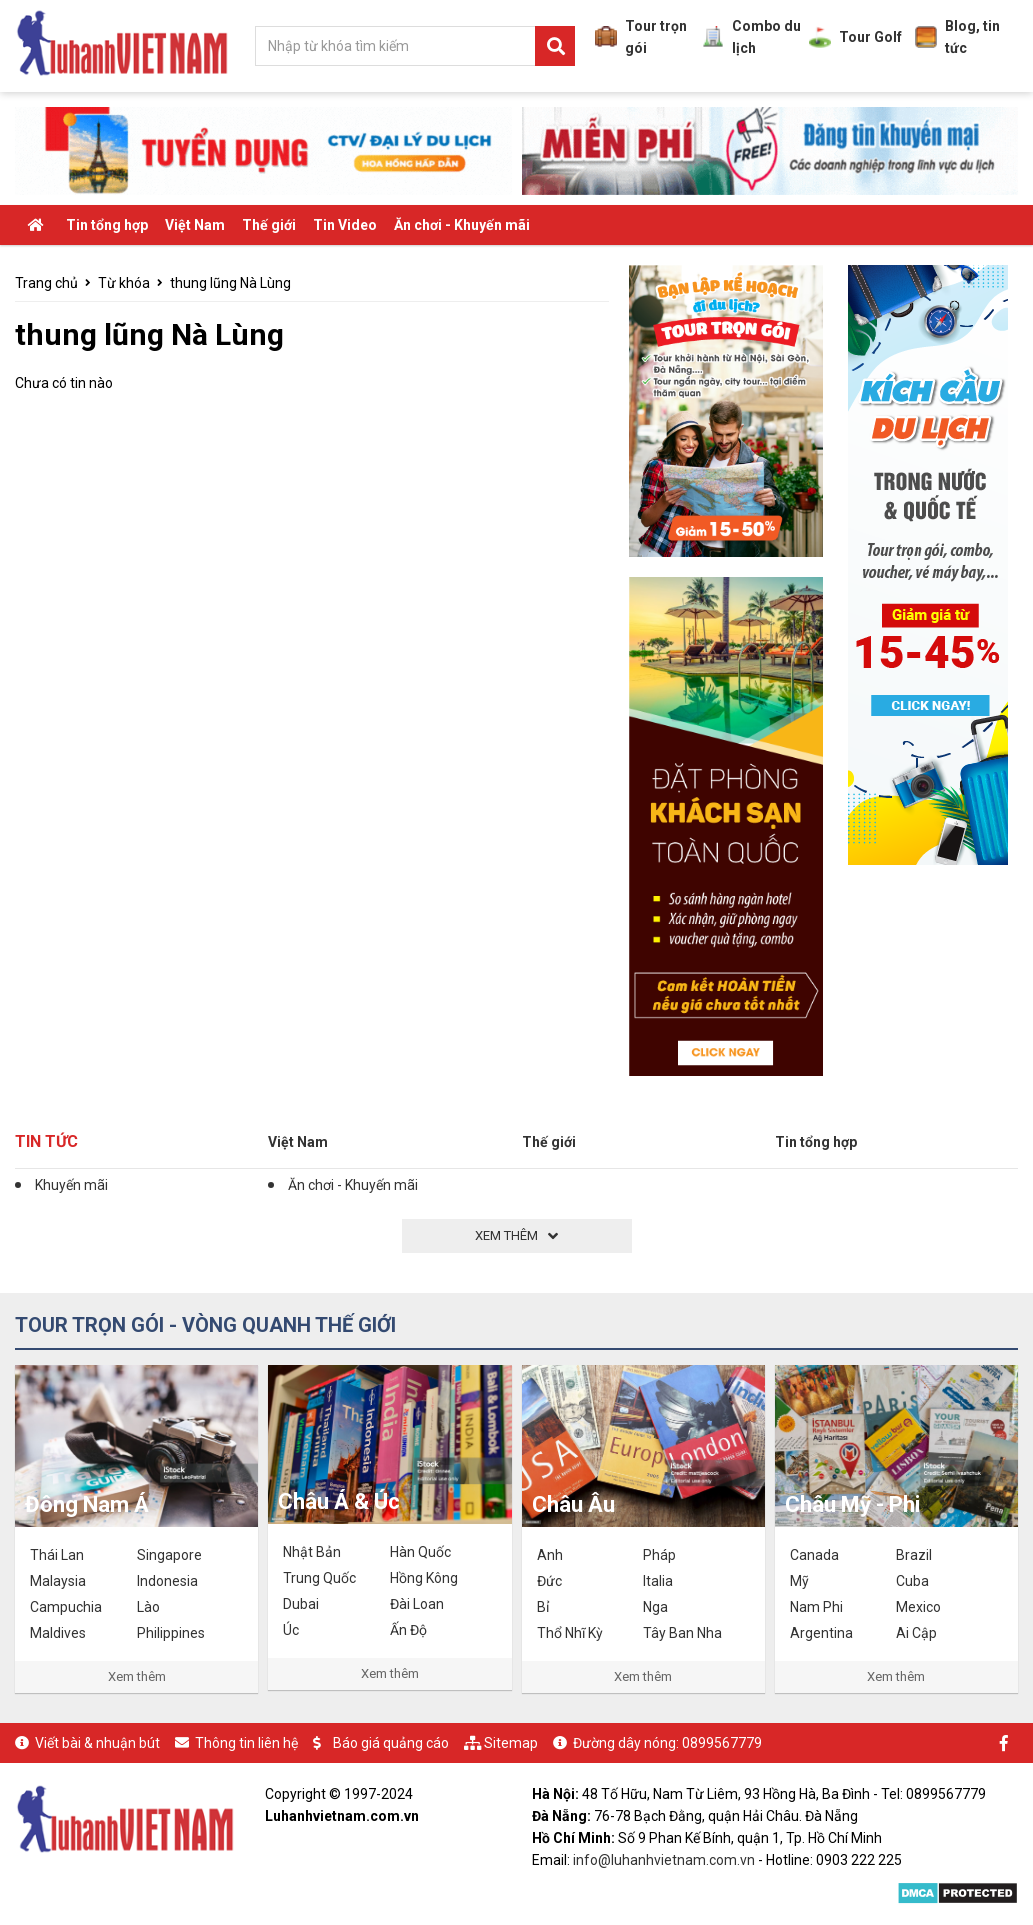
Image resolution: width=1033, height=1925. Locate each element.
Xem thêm (137, 1676)
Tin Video (345, 225)
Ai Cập (916, 1633)
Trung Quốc (319, 1578)
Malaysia (58, 1581)
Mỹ (799, 1581)
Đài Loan (417, 1604)
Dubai (301, 1604)
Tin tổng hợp (107, 225)
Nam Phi (816, 1607)
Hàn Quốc (420, 1552)
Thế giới (269, 225)
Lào (148, 1607)
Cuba (912, 1581)
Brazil (914, 1555)
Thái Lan (57, 1555)
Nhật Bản (312, 1552)
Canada (814, 1555)
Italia (658, 1581)
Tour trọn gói (641, 37)
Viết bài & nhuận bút (97, 1743)
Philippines (171, 1633)
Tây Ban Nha (682, 1633)
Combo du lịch (751, 37)
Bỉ (543, 1607)
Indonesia (167, 1581)
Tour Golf (855, 37)
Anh (550, 1555)
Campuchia (66, 1607)
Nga (655, 1607)
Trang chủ (46, 283)
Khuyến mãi (71, 1185)
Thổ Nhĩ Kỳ (570, 1633)
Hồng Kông (424, 1578)
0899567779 (722, 1743)
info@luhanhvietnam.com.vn (664, 1860)
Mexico (918, 1607)
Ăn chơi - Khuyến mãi (462, 225)
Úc (291, 1630)
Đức (549, 1581)
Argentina (821, 1633)
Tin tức (46, 1141)
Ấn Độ (408, 1630)
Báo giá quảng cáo (391, 1743)
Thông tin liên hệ (246, 1743)
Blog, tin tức (957, 37)
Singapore (169, 1555)
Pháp (659, 1555)
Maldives (58, 1633)
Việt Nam (195, 225)
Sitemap (511, 1743)
